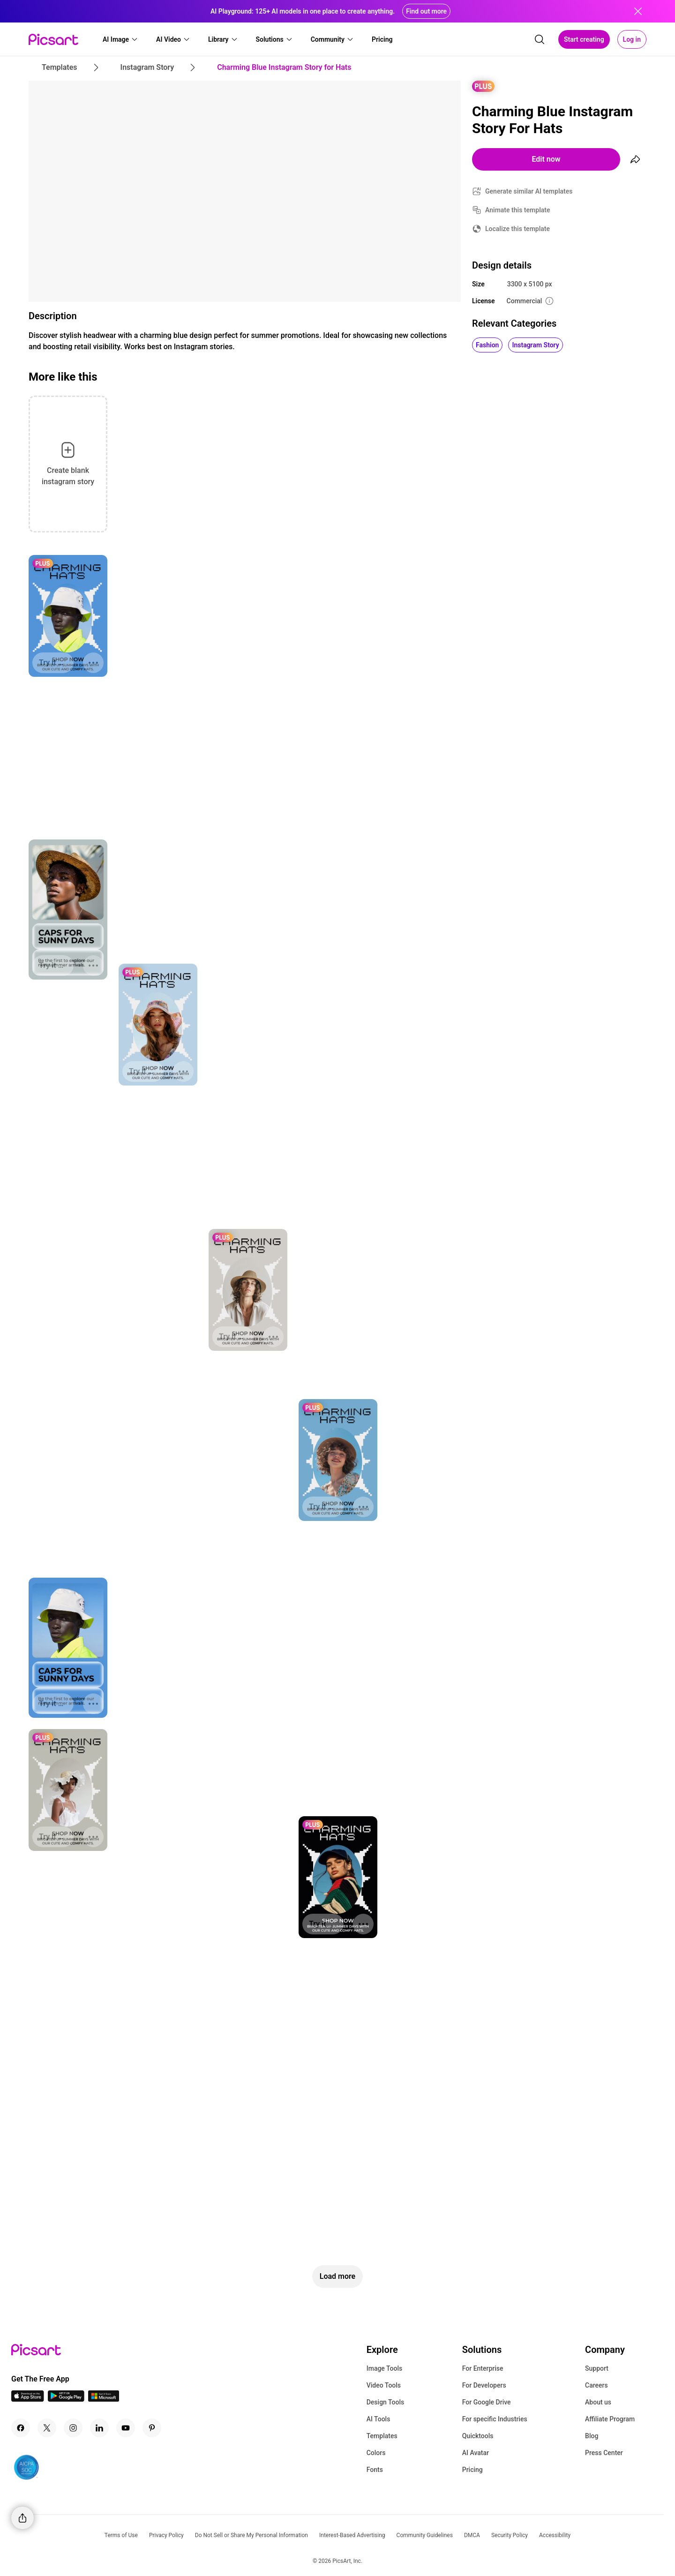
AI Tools (378, 2419)
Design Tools (386, 2402)
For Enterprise (482, 2368)
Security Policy (509, 2535)
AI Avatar (475, 2452)
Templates (382, 2436)
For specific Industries (494, 2419)
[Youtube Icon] (125, 2428)
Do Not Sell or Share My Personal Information (251, 2535)
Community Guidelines (425, 2535)
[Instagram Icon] (73, 2428)
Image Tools (385, 2368)
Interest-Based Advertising (352, 2535)
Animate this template (517, 210)
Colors (376, 2452)
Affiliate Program (610, 2419)
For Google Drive (486, 2402)
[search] (539, 39)
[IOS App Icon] (27, 2399)
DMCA (472, 2535)
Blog (591, 2436)
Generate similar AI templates (529, 191)
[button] (120, 39)
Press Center (604, 2452)
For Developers (484, 2385)
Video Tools (384, 2385)
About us (598, 2402)
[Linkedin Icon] (99, 2428)
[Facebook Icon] (20, 2428)
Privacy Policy (166, 2535)
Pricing (472, 2469)
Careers (596, 2385)
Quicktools (478, 2436)
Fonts (375, 2469)
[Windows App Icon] (103, 2399)
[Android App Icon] (66, 2399)
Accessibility (554, 2535)
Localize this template (517, 228)
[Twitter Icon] (47, 2428)
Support (596, 2368)
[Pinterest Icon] (151, 2428)
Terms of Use (121, 2535)
